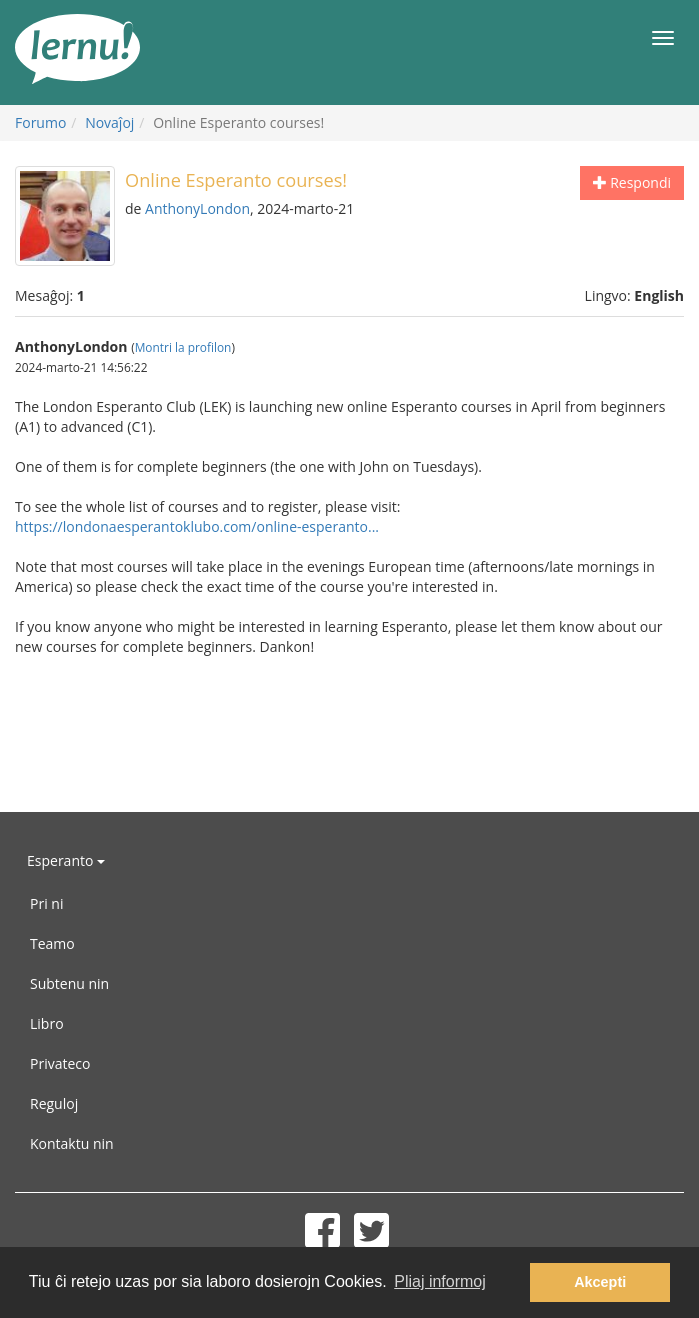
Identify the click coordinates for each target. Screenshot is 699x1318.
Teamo (52, 943)
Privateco (60, 1063)
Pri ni (46, 903)
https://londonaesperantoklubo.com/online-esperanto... (197, 526)
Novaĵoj (109, 122)
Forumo (40, 122)
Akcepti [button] (600, 1282)
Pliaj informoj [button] (440, 1281)
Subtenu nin (69, 983)
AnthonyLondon (197, 208)
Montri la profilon (183, 347)
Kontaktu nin (72, 1143)
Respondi (632, 182)
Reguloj (54, 1103)
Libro (47, 1023)
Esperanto (66, 860)
